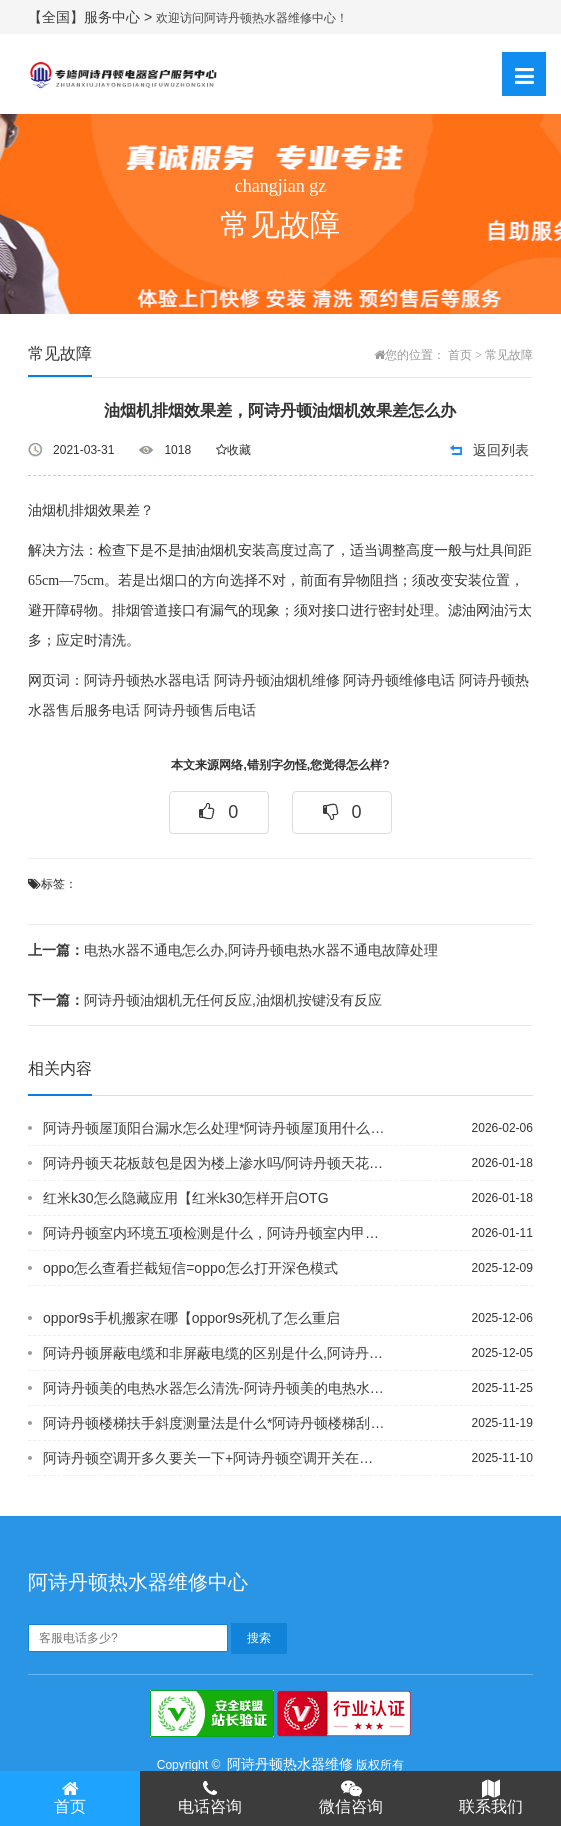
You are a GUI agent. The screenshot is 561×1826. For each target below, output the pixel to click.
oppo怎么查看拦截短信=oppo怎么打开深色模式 (190, 1268)
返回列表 (501, 450)
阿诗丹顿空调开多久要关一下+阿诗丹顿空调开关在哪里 (214, 1458)
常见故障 (509, 355)
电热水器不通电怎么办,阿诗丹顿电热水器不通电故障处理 (233, 950)
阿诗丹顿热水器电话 (147, 680)
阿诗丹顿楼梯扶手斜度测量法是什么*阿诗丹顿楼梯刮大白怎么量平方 (214, 1423)
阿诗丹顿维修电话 (399, 680)
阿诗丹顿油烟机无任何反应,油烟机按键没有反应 (205, 1000)
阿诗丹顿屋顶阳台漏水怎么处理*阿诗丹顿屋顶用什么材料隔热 (214, 1128)
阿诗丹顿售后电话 (200, 710)
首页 (460, 355)
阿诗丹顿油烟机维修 (277, 680)
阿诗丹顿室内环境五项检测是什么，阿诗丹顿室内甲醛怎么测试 (214, 1233)
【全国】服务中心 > (92, 17)
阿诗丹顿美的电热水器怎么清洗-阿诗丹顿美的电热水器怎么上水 (214, 1388)
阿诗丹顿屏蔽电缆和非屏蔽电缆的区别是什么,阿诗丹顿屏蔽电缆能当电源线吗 (214, 1353)
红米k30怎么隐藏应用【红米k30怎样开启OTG (185, 1198)
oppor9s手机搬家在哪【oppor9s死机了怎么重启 (191, 1318)
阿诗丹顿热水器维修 (290, 1764)
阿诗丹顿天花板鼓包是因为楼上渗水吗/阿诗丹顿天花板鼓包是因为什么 (214, 1163)
